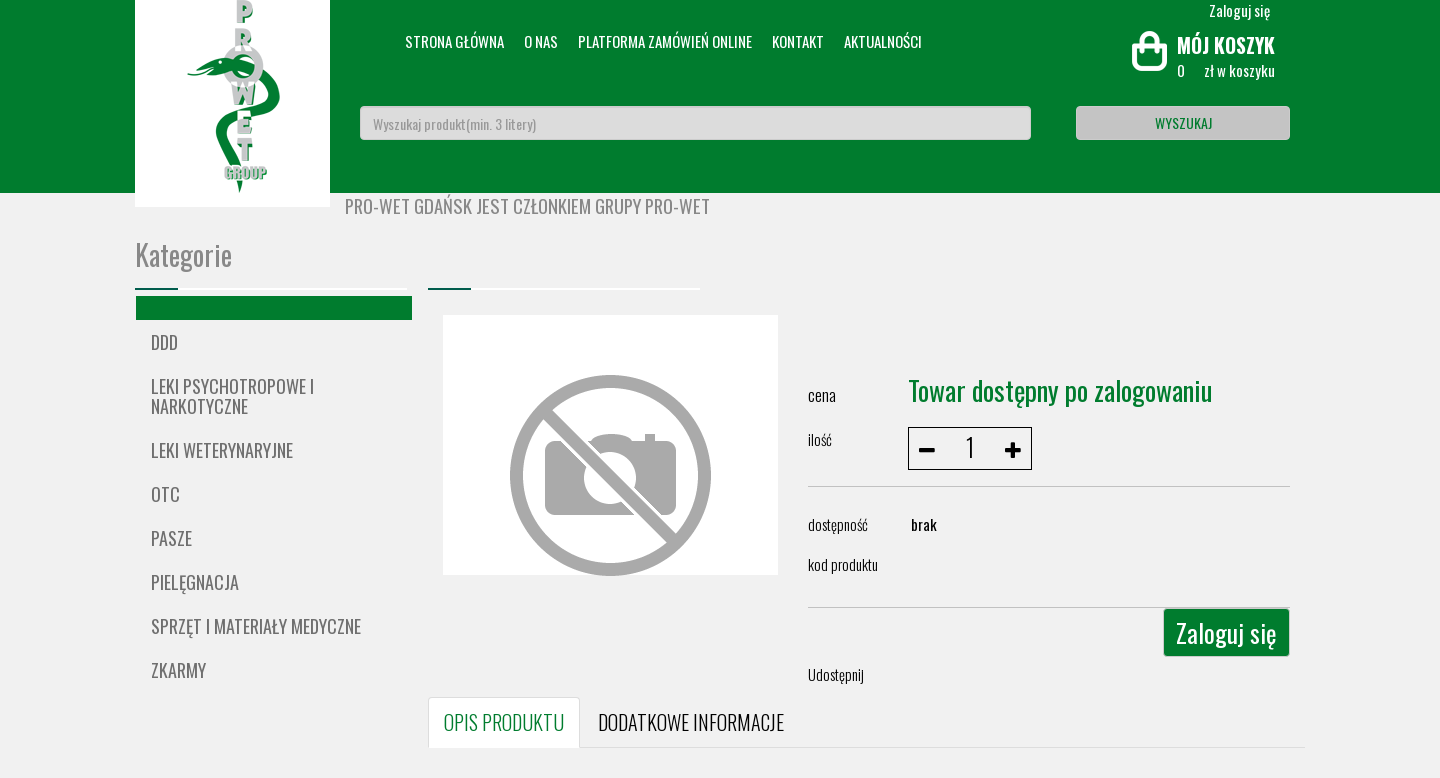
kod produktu (843, 564)
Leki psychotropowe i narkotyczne (232, 396)
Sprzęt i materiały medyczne (256, 626)
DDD (164, 342)
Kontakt (798, 41)
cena (822, 394)
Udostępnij (836, 674)
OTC (165, 494)
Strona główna (454, 41)
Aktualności (883, 41)
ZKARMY (178, 670)
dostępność (838, 524)
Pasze (171, 538)
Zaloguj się (1226, 632)
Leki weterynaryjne (222, 450)
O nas (541, 41)
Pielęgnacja (195, 582)
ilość (820, 439)
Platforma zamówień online (665, 41)
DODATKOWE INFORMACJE (691, 722)
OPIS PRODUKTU (504, 722)
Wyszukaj (1183, 122)
